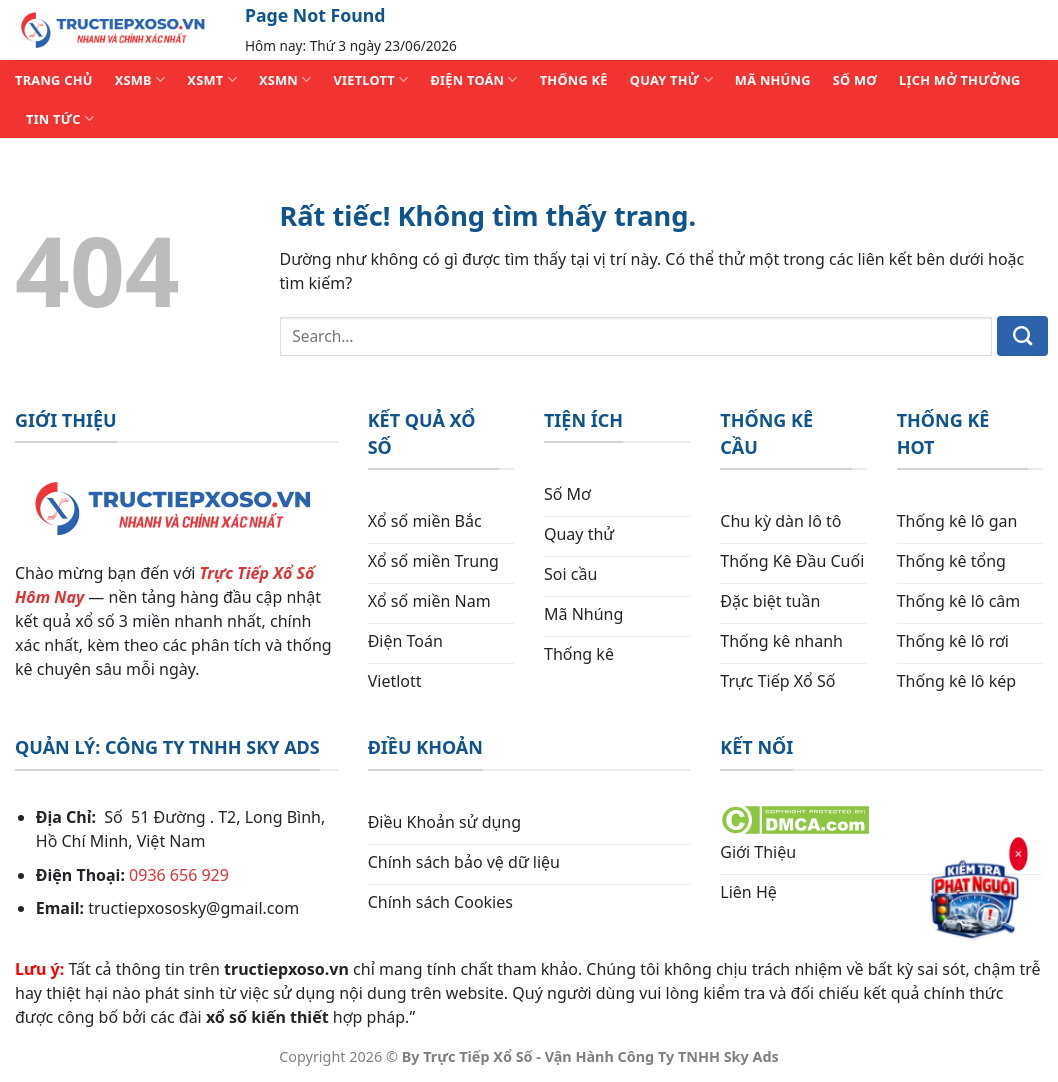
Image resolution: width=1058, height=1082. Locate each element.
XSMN (285, 79)
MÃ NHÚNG (773, 80)
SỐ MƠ (855, 80)
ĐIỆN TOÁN (473, 79)
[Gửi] (1022, 336)
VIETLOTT (370, 79)
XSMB (140, 79)
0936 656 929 (179, 875)
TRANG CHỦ (54, 80)
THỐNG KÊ (574, 80)
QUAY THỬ (671, 79)
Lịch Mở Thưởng (960, 80)
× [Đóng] (1019, 853)
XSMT (212, 79)
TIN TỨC (60, 118)
